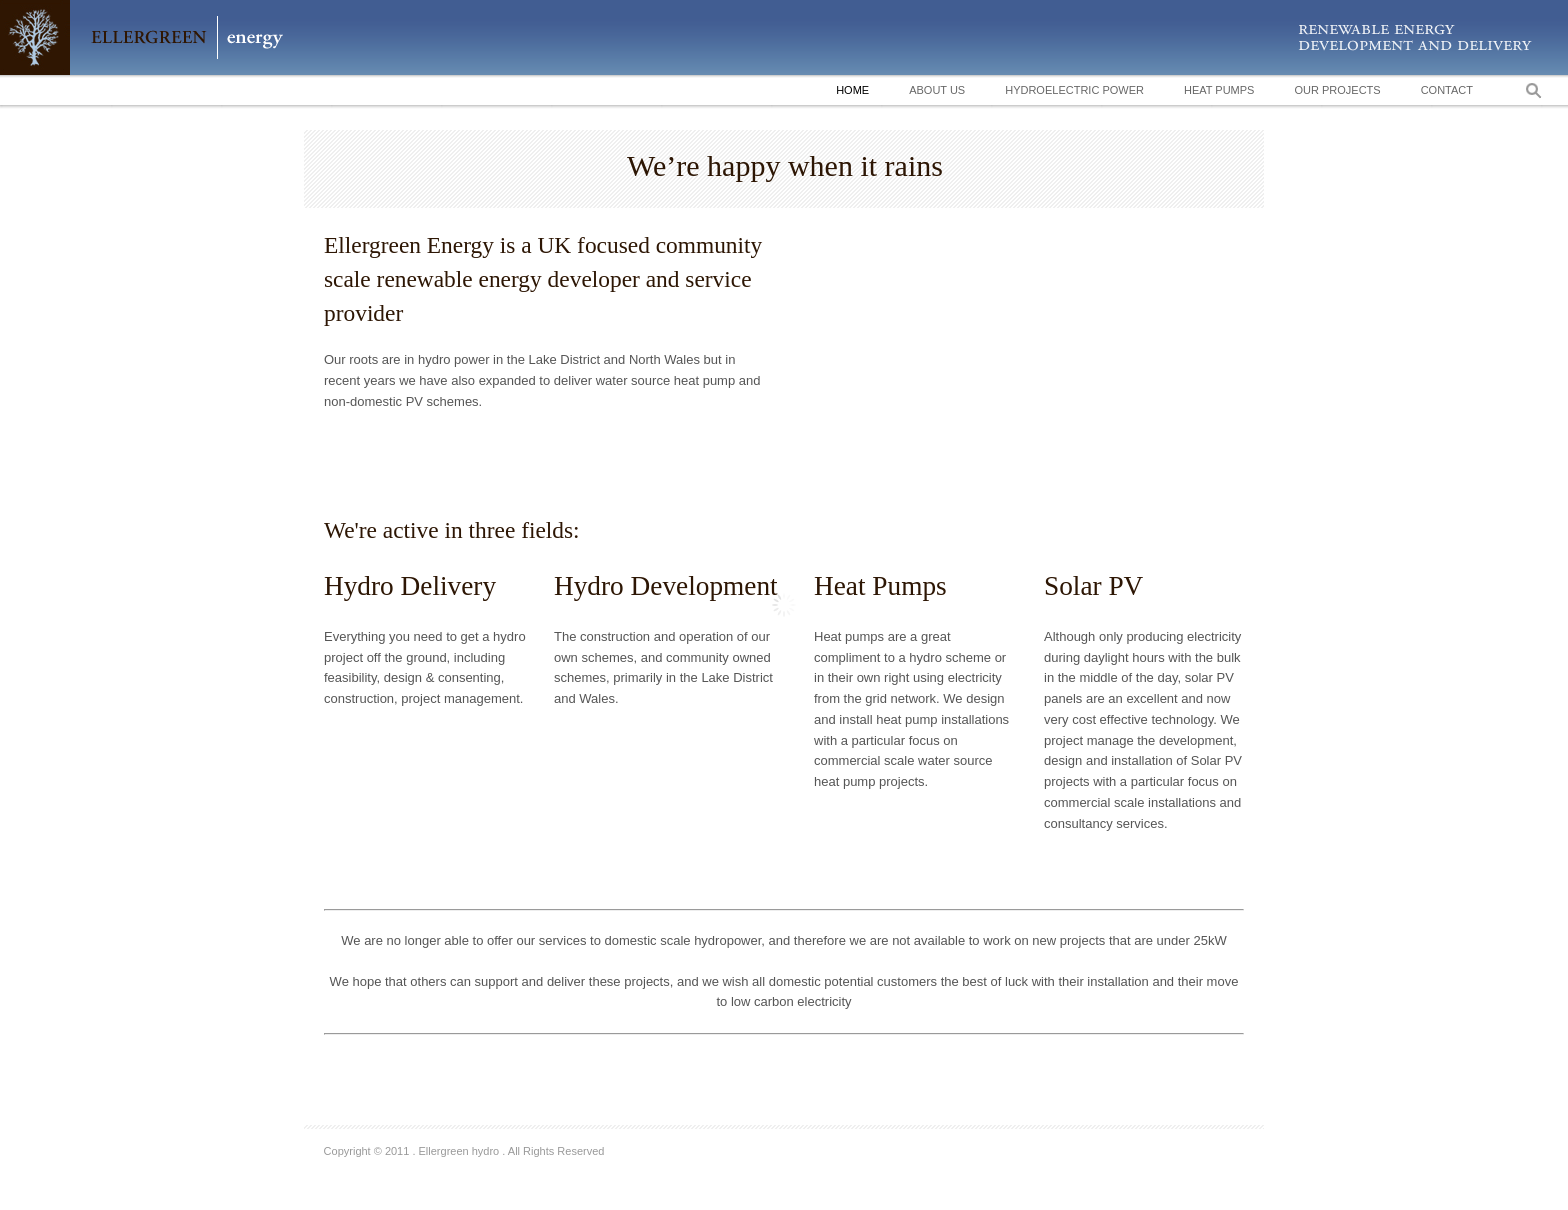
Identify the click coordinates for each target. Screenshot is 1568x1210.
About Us (937, 90)
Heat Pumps (1219, 90)
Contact (1447, 90)
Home (852, 90)
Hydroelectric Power (1074, 90)
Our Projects (1337, 90)
